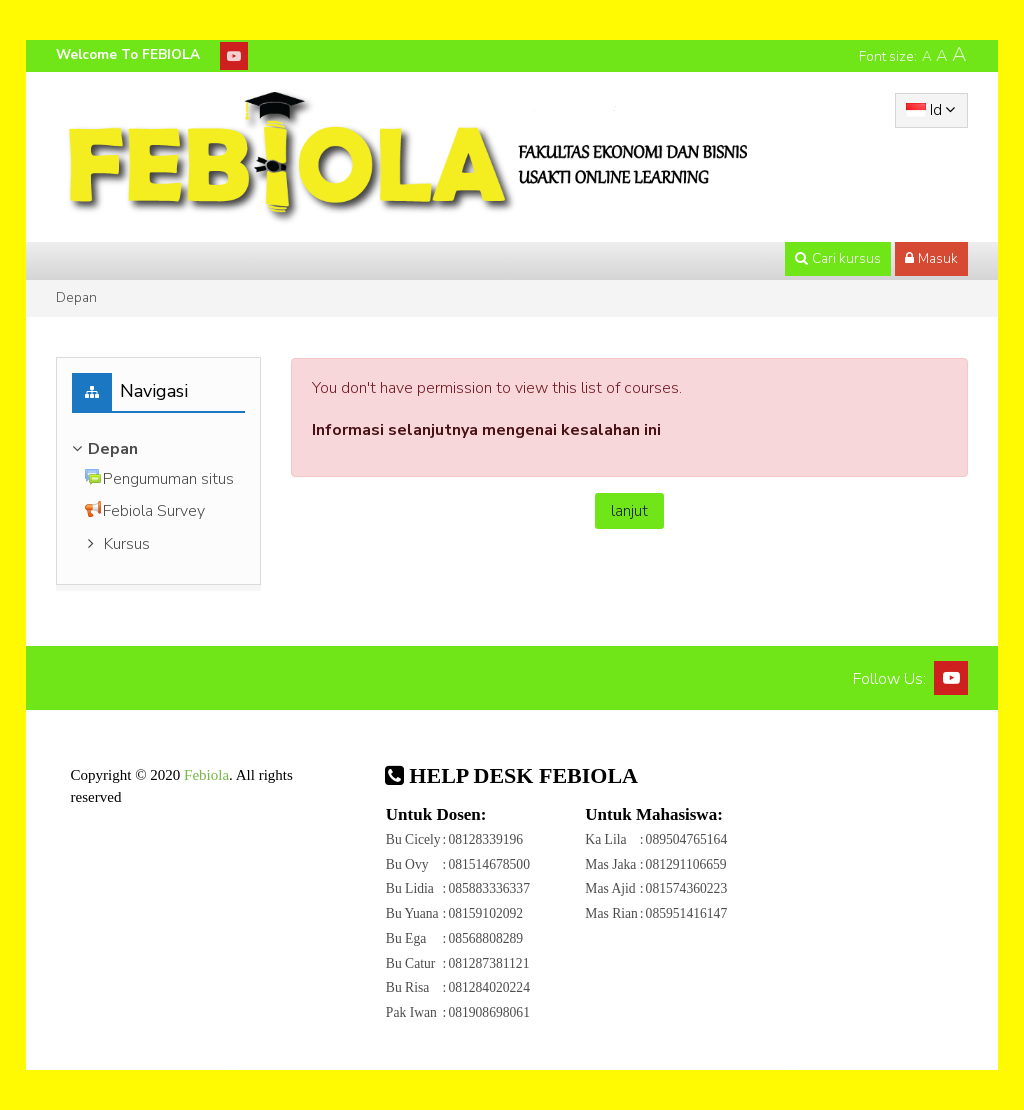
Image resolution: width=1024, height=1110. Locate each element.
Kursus (127, 544)
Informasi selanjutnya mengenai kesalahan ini (486, 430)
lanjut (629, 511)
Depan (76, 297)
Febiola (206, 775)
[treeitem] (159, 449)
